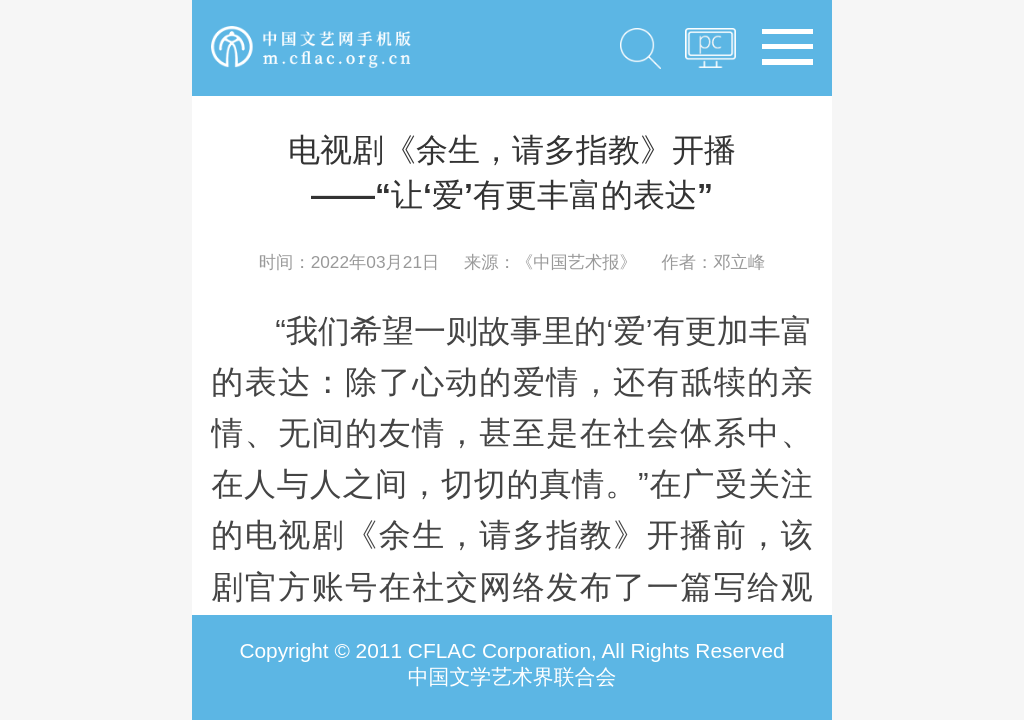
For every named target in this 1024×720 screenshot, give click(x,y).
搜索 (641, 48)
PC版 (710, 54)
